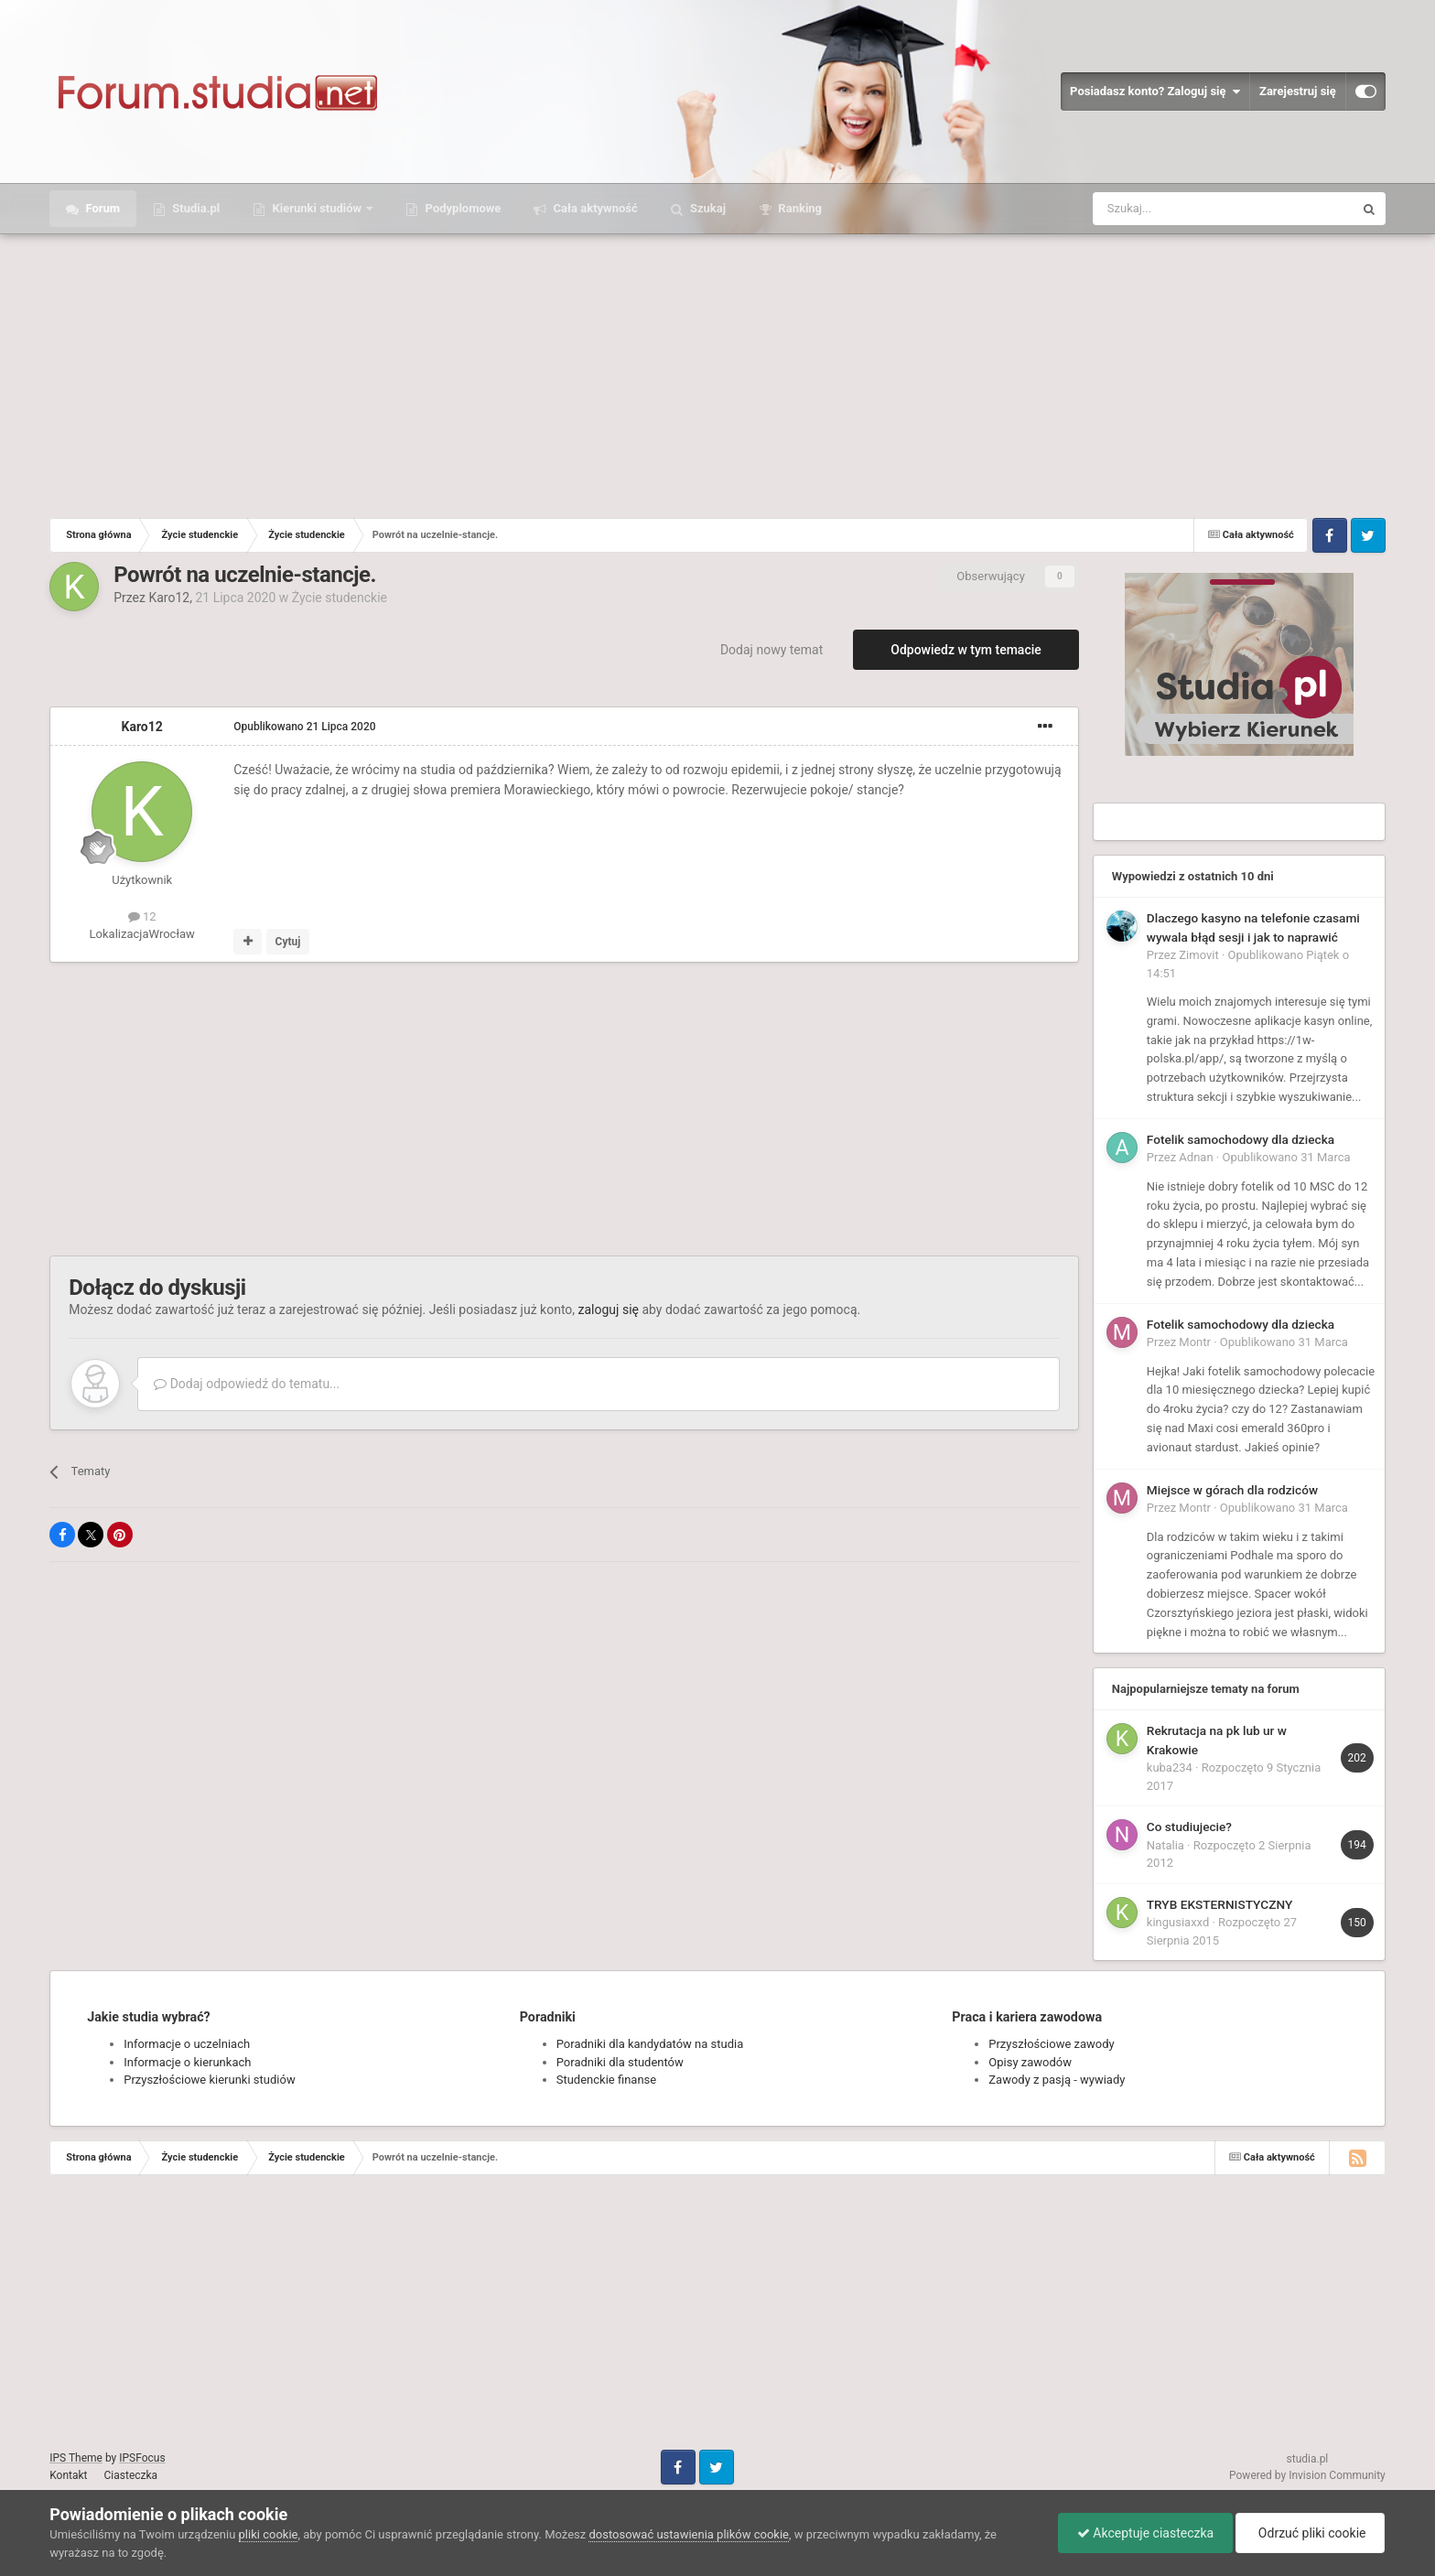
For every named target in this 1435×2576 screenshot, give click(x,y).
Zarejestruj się (1297, 91)
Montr (1195, 1342)
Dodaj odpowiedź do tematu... (247, 1383)
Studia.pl (194, 208)
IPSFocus (142, 2458)
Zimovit (1198, 955)
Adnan (1196, 1157)
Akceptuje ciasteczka (1145, 2533)
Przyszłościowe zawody (1051, 2044)
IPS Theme (75, 2458)
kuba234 (1169, 1767)
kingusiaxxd (1178, 1922)
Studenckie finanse (606, 2079)
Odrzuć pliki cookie (1310, 2533)
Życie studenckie (339, 597)
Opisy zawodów (1030, 2062)
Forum (101, 208)
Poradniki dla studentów (620, 2062)
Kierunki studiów (316, 208)
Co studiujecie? (1189, 1826)
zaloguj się (608, 1309)
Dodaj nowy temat (771, 649)
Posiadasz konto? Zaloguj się (1155, 91)
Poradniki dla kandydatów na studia (650, 2044)
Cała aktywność (593, 208)
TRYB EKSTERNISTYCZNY (1219, 1904)
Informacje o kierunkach (187, 2062)
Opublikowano (304, 726)
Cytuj (288, 941)
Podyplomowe (461, 208)
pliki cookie (268, 2534)
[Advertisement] (717, 371)
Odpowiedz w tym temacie (965, 649)
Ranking (798, 208)
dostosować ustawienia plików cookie (688, 2534)
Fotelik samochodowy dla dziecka (1240, 1139)
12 (142, 916)
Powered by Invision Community (1307, 2475)
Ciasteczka (131, 2475)
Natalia (1165, 1845)
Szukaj (706, 208)
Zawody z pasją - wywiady (1056, 2079)
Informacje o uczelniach (187, 2044)
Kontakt (68, 2475)
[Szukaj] (1180, 208)
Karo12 (168, 597)
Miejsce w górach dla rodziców (1232, 1489)
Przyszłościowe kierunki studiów (209, 2079)
